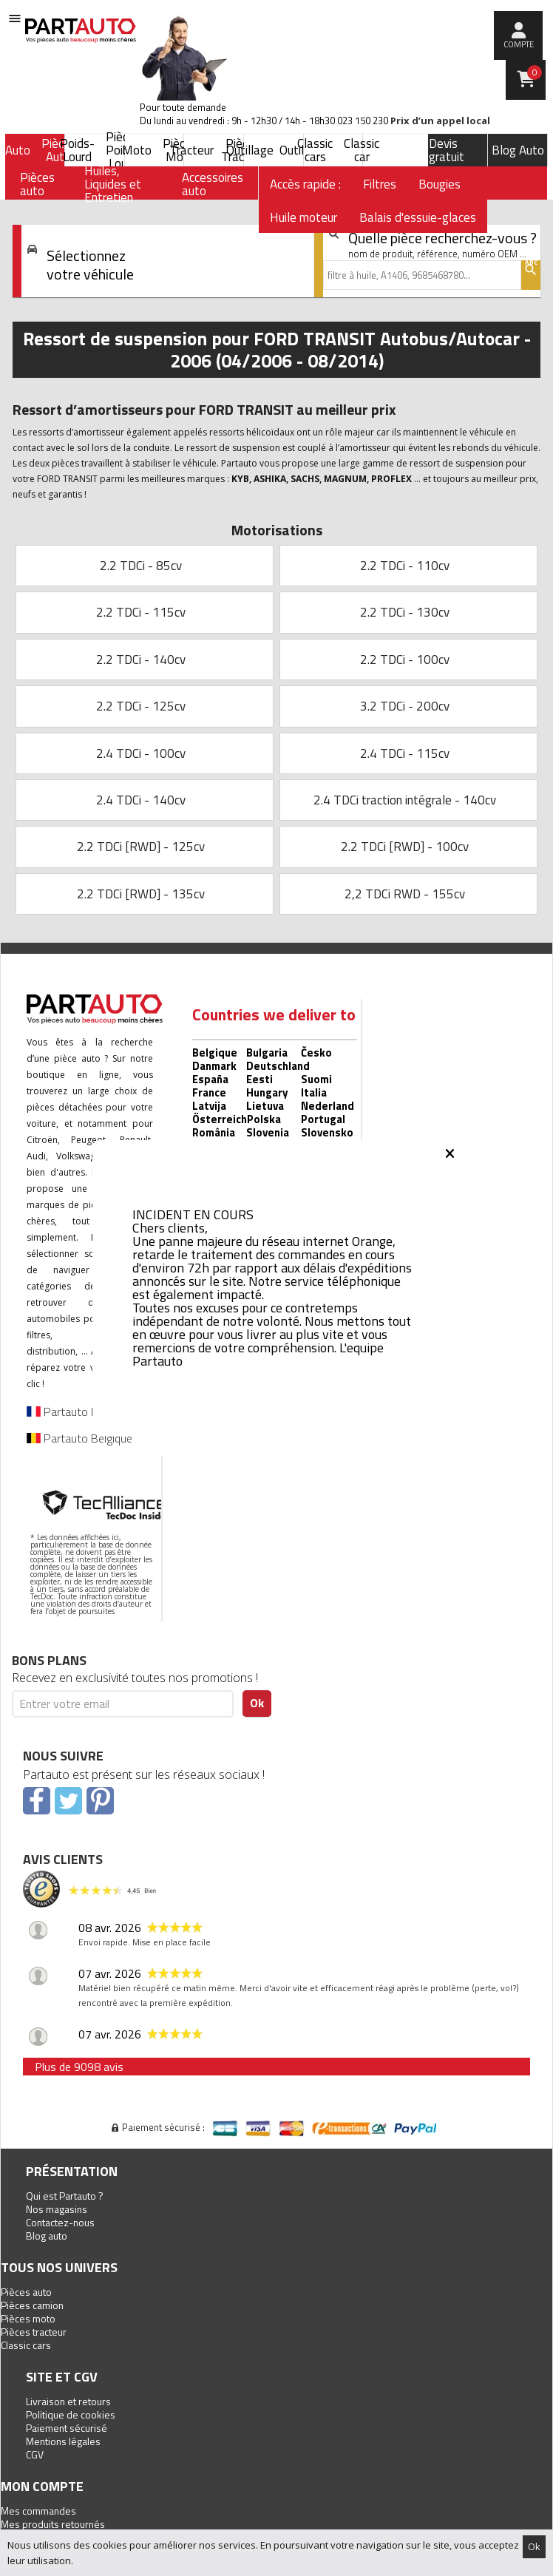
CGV (35, 2454)
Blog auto (46, 2235)
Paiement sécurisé (66, 2428)
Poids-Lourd (77, 150)
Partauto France (75, 1411)
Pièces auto (26, 2291)
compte (518, 44)
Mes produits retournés (53, 2524)
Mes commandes (38, 2510)
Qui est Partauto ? (65, 2195)
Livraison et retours (68, 2401)
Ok (534, 2546)
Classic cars (26, 2345)
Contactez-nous (60, 2222)
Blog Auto (518, 150)
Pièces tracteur (34, 2331)
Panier (534, 72)
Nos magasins (56, 2209)
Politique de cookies (70, 2414)
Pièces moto (28, 2318)
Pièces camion (32, 2305)
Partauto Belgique (79, 1438)
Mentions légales (63, 2441)
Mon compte (42, 2486)
